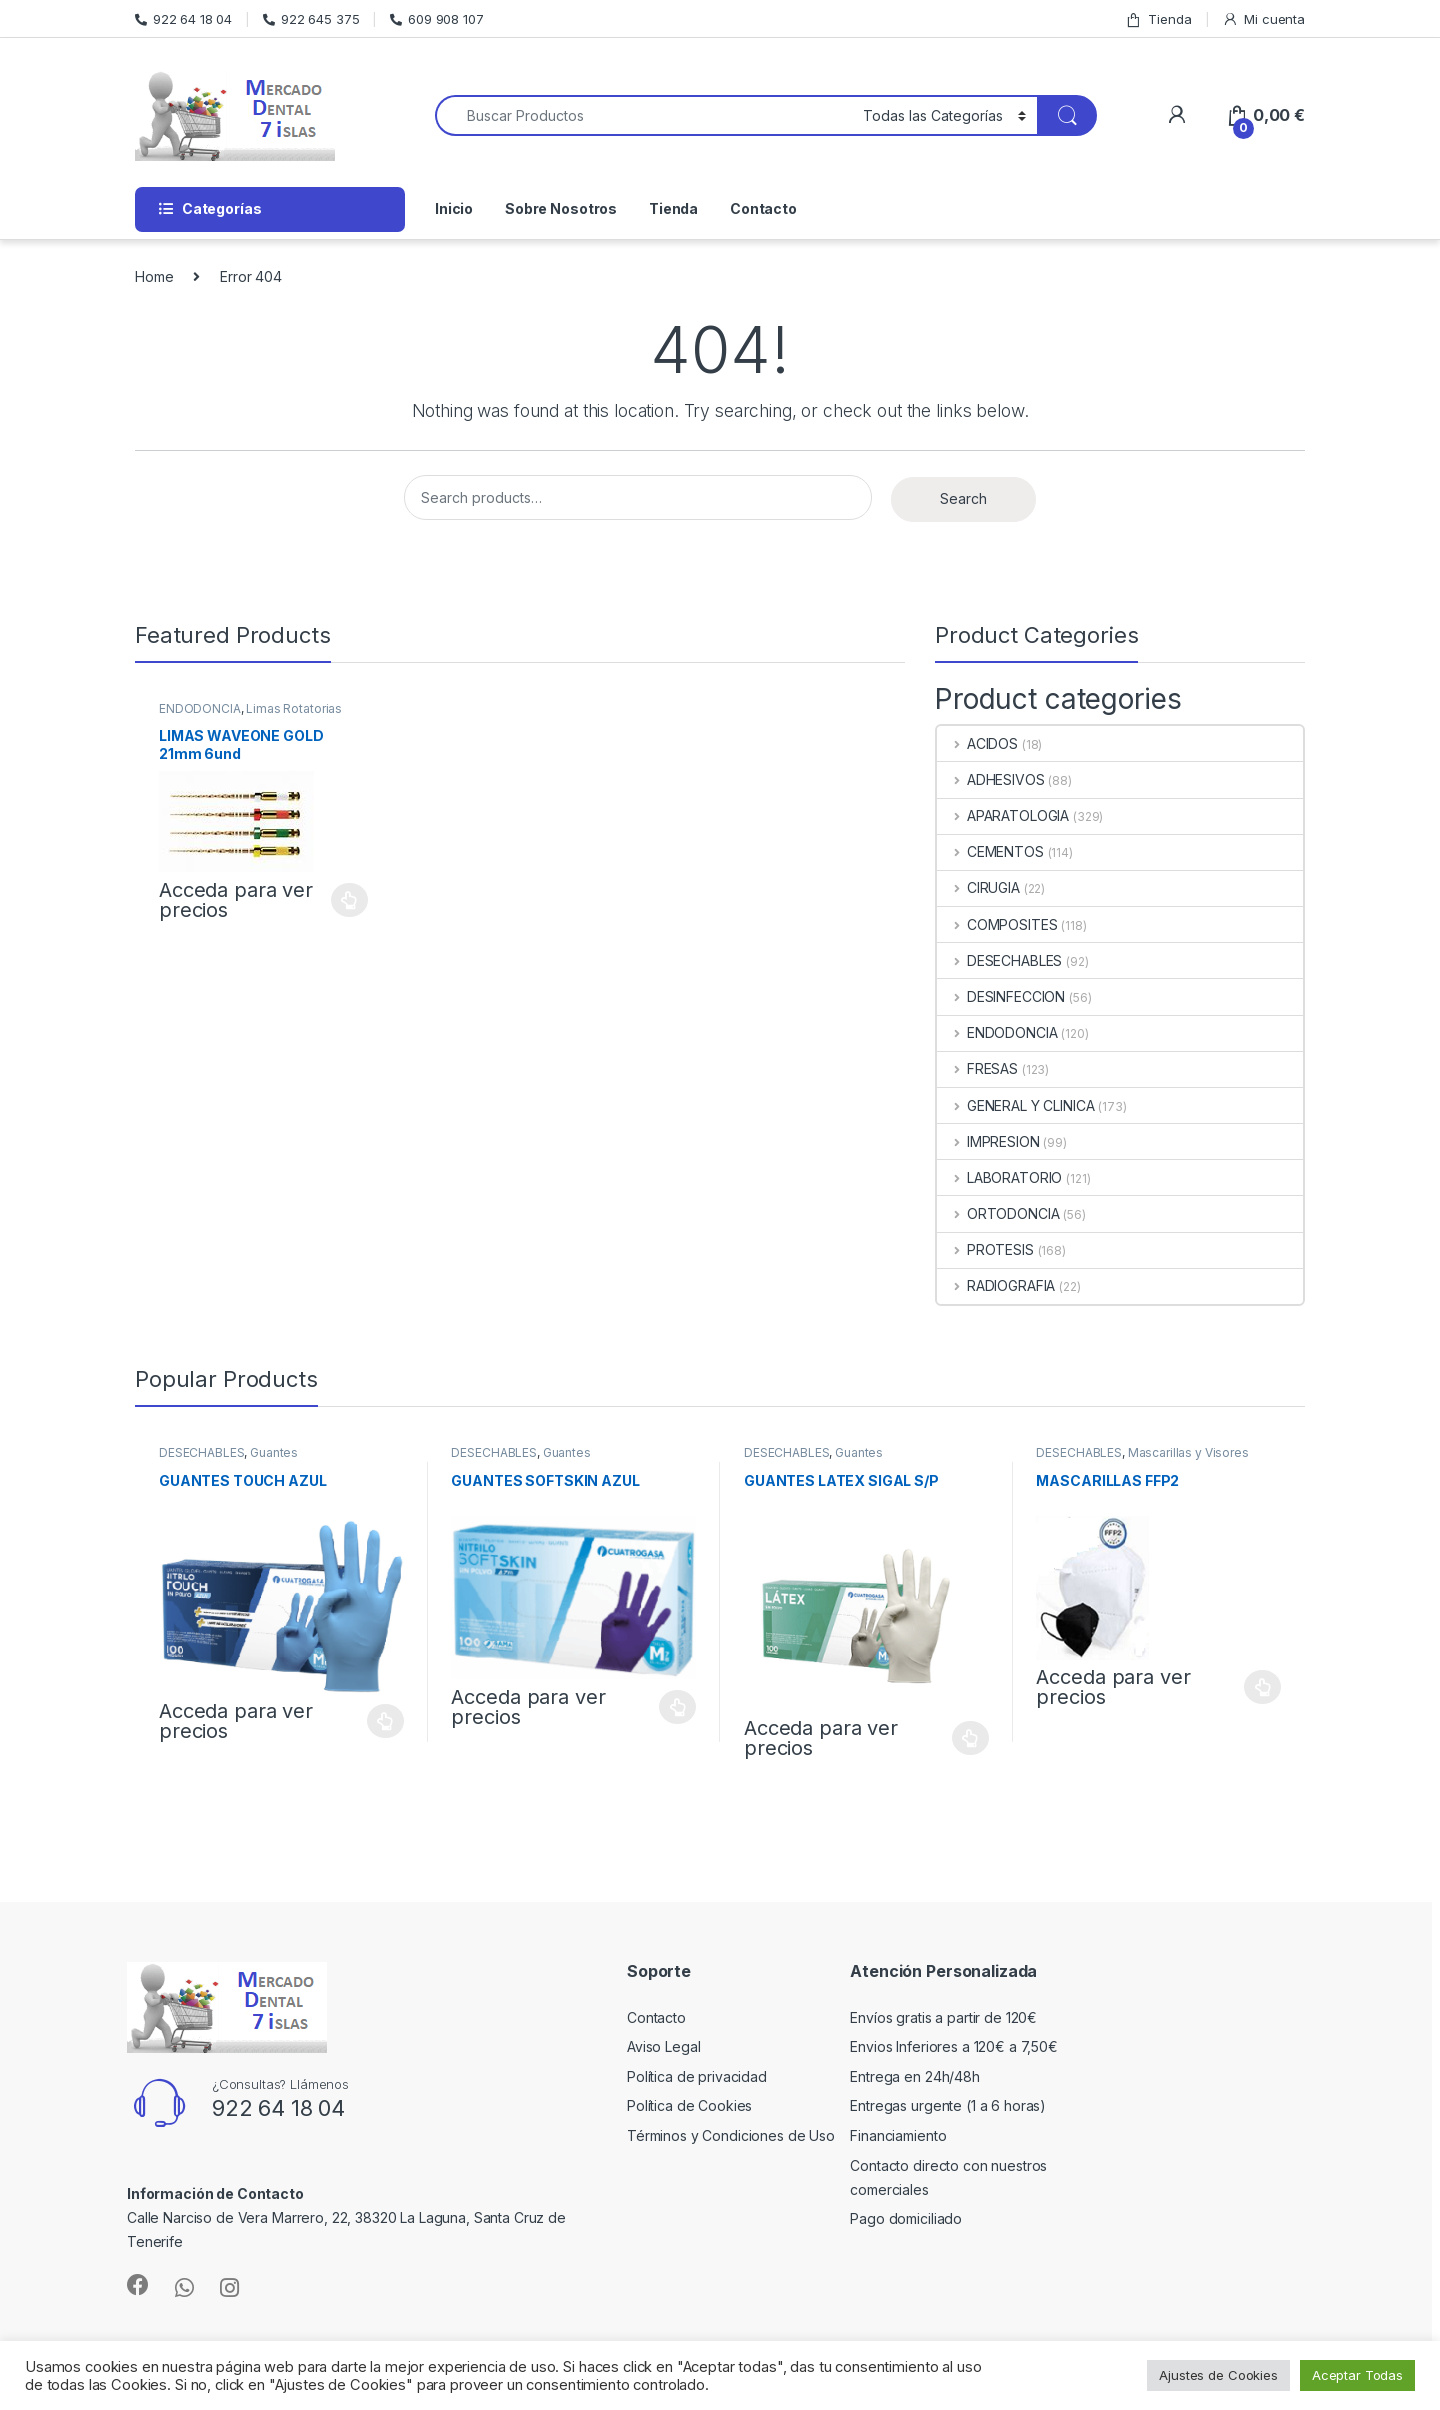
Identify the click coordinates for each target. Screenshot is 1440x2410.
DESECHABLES (999, 960)
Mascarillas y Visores (1188, 1452)
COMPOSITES (997, 924)
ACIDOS (977, 743)
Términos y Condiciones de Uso (731, 2135)
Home (154, 276)
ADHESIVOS (991, 779)
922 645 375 (311, 19)
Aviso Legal (663, 2046)
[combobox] (643, 115)
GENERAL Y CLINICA (1015, 1105)
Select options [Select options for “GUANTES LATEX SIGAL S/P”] (970, 1738)
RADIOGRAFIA (996, 1285)
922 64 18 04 (183, 19)
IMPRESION (988, 1141)
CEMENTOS (990, 851)
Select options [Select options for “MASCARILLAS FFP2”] (1262, 1687)
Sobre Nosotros (561, 208)
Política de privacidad (697, 2076)
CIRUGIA (978, 887)
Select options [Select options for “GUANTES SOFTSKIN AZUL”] (677, 1707)
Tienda (1158, 19)
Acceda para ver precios (236, 900)
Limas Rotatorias (294, 708)
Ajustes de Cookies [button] (1218, 2375)
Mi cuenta (1263, 19)
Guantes (274, 1452)
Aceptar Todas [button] (1357, 2375)
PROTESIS (985, 1249)
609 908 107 (436, 19)
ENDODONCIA (200, 708)
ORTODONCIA (998, 1213)
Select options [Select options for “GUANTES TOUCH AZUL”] (385, 1721)
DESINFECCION (1001, 996)
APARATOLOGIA (1003, 815)
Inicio (454, 208)
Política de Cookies (689, 2105)
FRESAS (977, 1068)
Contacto (763, 208)
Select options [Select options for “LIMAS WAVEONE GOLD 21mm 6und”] (349, 900)
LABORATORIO (999, 1177)
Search (963, 498)
